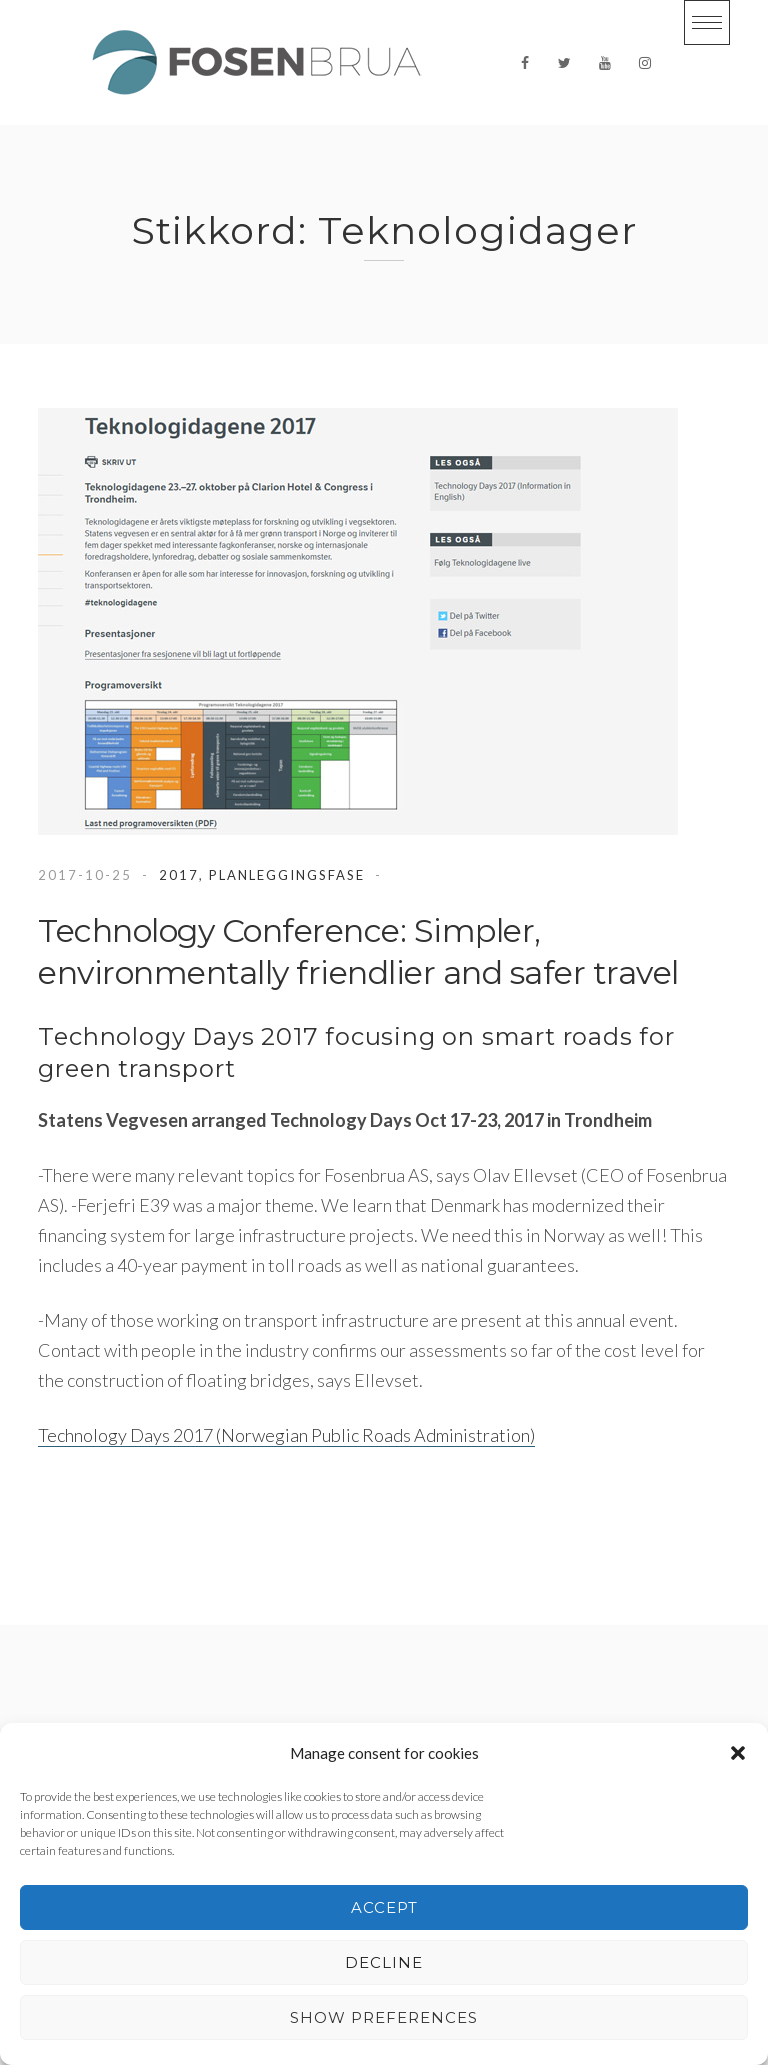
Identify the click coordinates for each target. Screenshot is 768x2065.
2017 (179, 875)
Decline (384, 1962)
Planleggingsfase (287, 875)
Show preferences (384, 2017)
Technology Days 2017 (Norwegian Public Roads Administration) (286, 1435)
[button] (738, 1753)
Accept (384, 1907)
